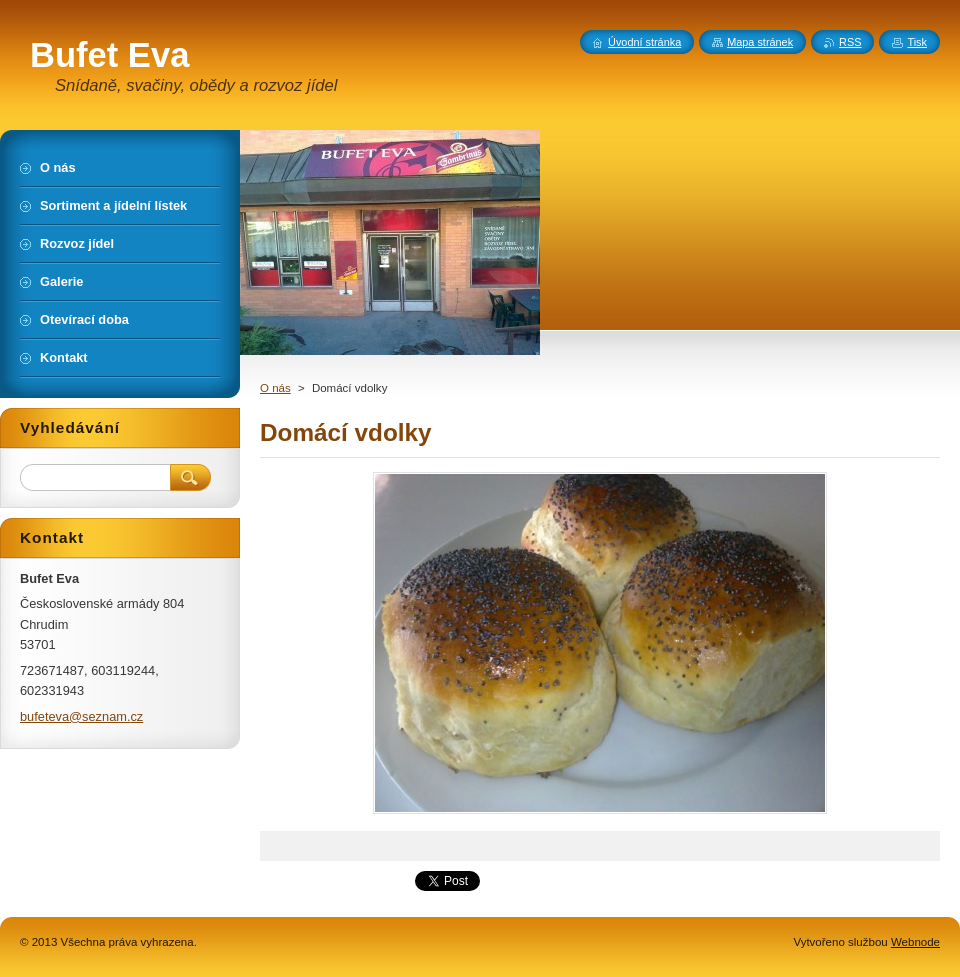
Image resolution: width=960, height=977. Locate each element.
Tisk (917, 42)
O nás (275, 388)
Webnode (915, 942)
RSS (850, 42)
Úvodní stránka (644, 42)
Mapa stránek (760, 42)
